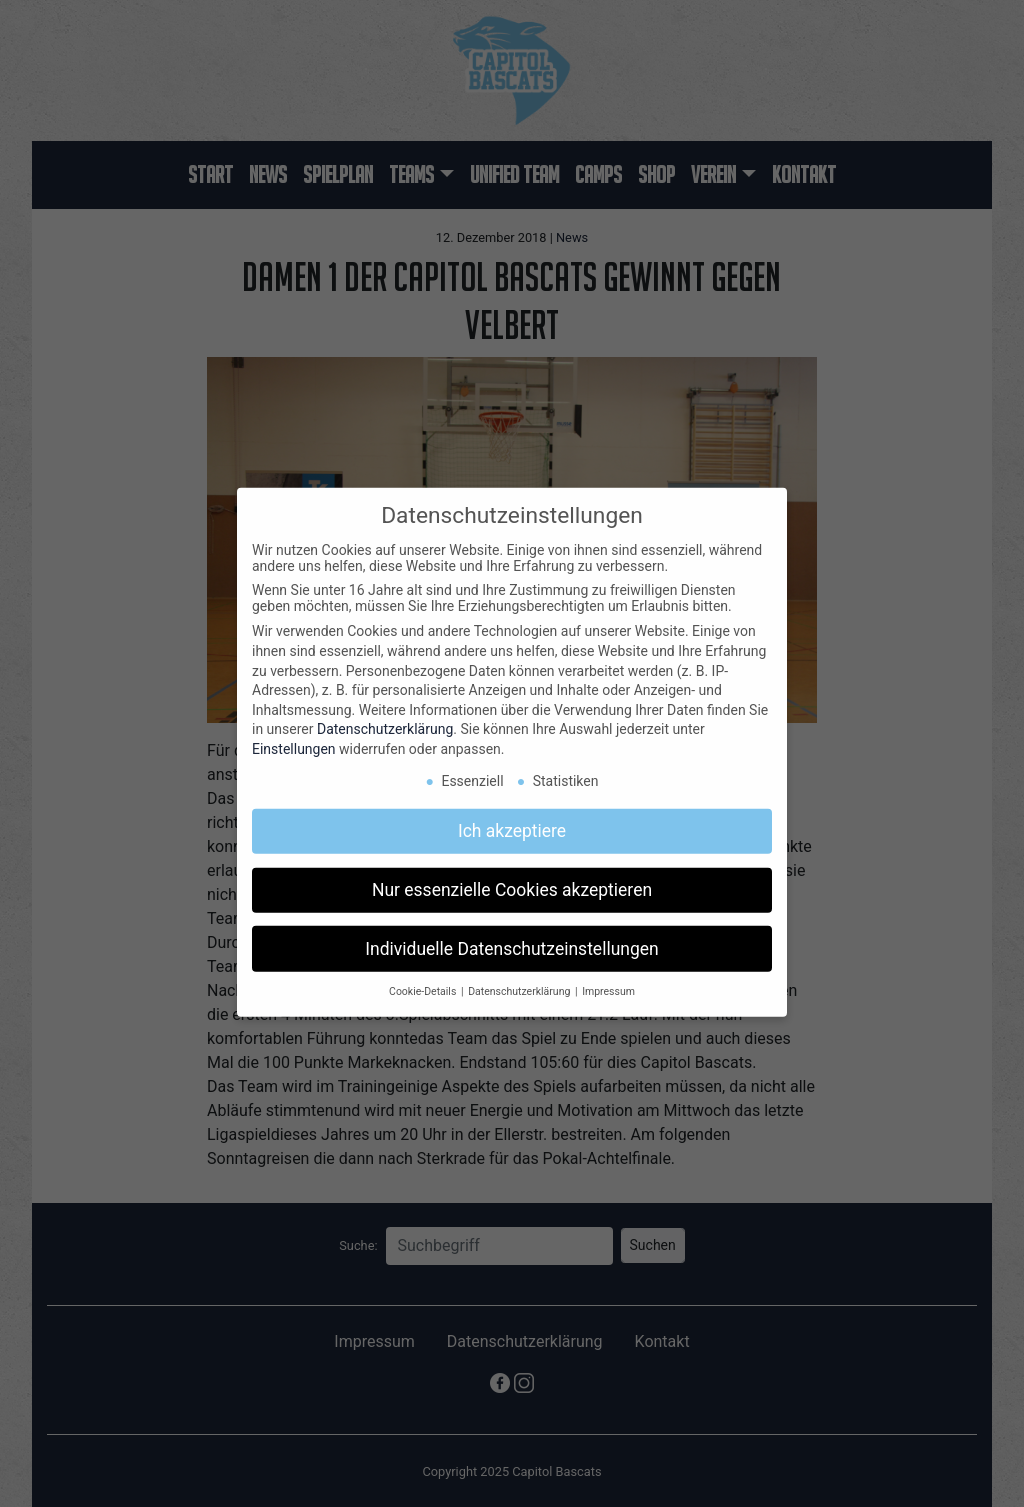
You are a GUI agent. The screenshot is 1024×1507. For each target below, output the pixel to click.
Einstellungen (294, 739)
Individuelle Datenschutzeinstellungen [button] (511, 939)
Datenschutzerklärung (385, 720)
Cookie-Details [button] (424, 982)
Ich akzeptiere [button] (512, 821)
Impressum (608, 982)
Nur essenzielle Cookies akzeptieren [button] (512, 880)
